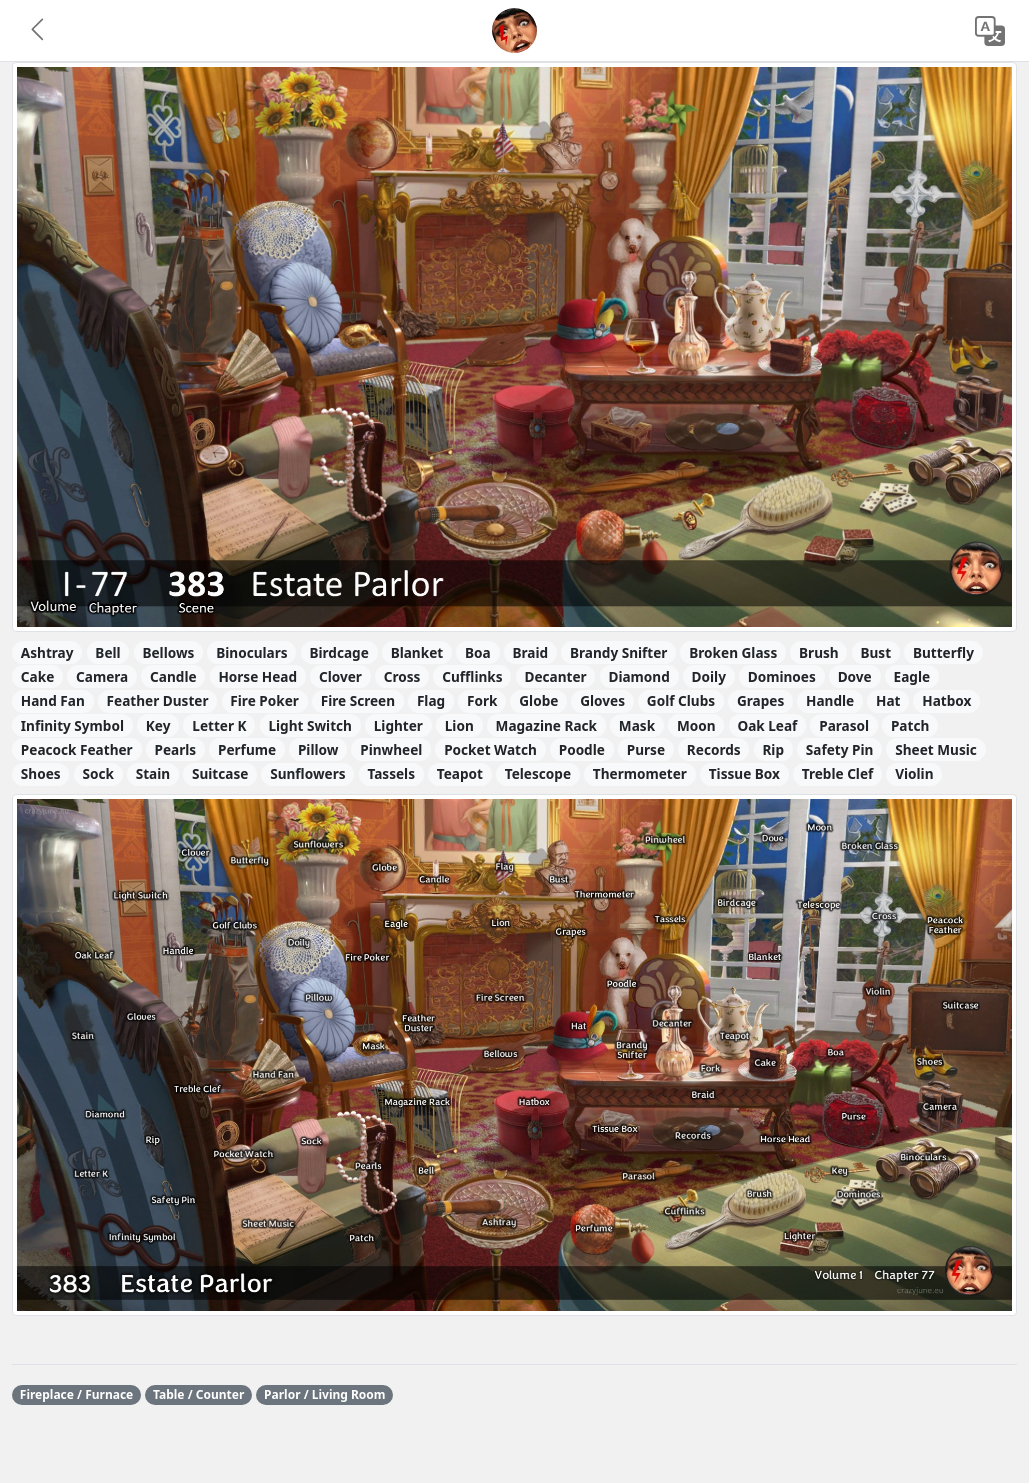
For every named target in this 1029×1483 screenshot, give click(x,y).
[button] (39, 31)
